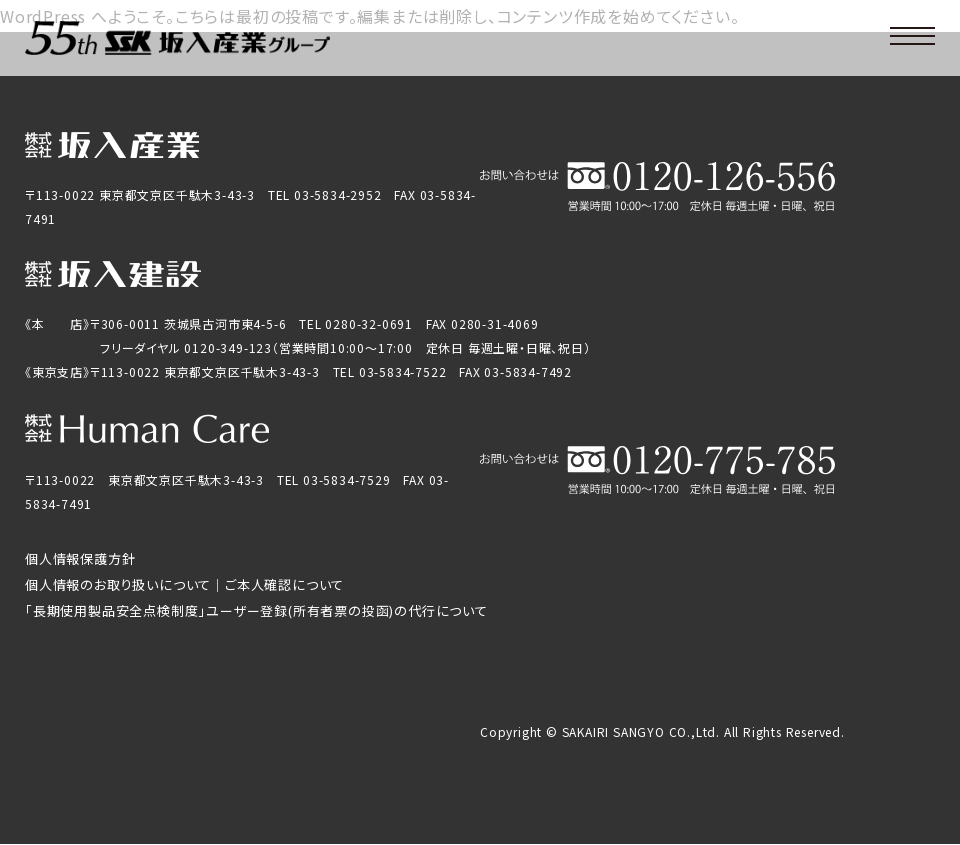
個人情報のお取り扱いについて (118, 584)
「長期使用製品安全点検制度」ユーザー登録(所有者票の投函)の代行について (256, 610)
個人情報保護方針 (80, 558)
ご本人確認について (284, 584)
